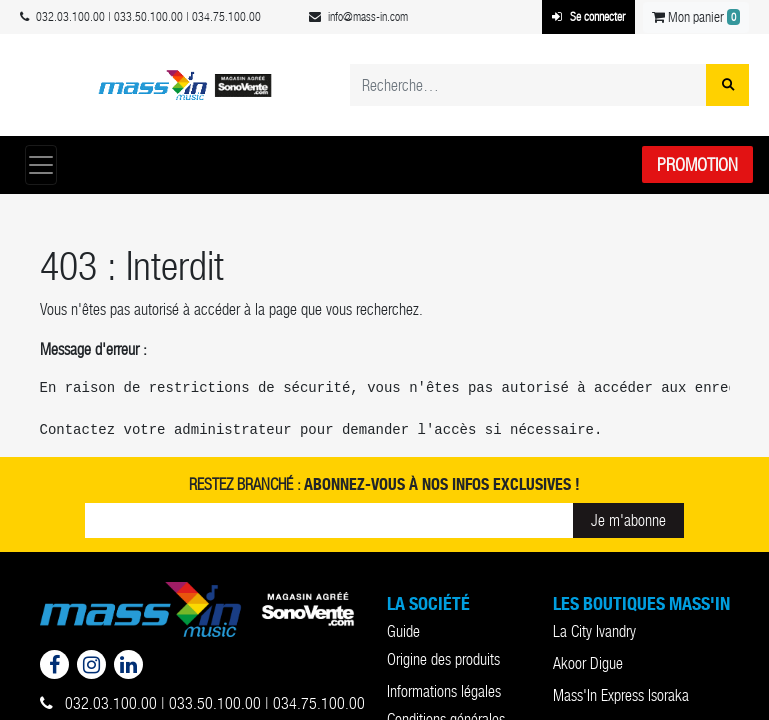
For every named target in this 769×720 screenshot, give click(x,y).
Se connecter (588, 17)
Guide (403, 631)
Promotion (697, 164)
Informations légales (444, 691)
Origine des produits (443, 659)
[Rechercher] (727, 85)
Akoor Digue (588, 663)
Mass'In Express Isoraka (621, 695)
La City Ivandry (594, 631)
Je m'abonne (628, 520)
